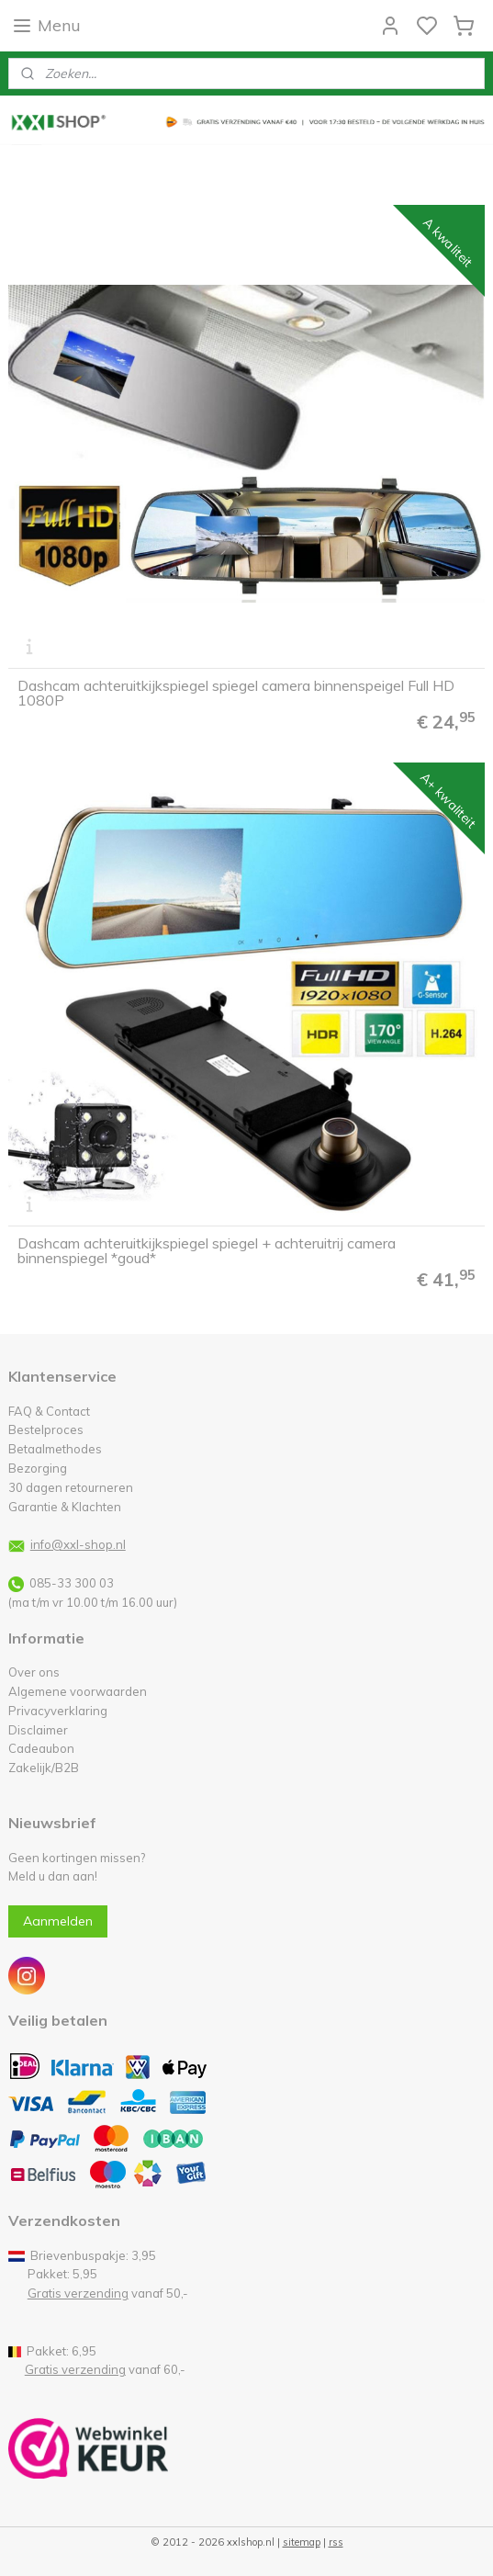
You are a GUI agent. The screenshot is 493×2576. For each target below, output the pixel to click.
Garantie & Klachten (64, 1506)
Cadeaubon (41, 1748)
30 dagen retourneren (70, 1487)
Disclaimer (38, 1730)
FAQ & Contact (49, 1411)
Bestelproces (46, 1429)
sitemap (301, 2542)
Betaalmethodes (55, 1448)
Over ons (34, 1672)
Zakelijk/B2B (43, 1767)
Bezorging (37, 1468)
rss (336, 2542)
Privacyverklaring (57, 1710)
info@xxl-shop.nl (78, 1544)
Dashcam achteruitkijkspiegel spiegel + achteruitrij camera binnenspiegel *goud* (206, 1251)
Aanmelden (58, 1921)
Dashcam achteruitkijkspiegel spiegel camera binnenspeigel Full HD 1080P (235, 693)
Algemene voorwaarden (77, 1691)
